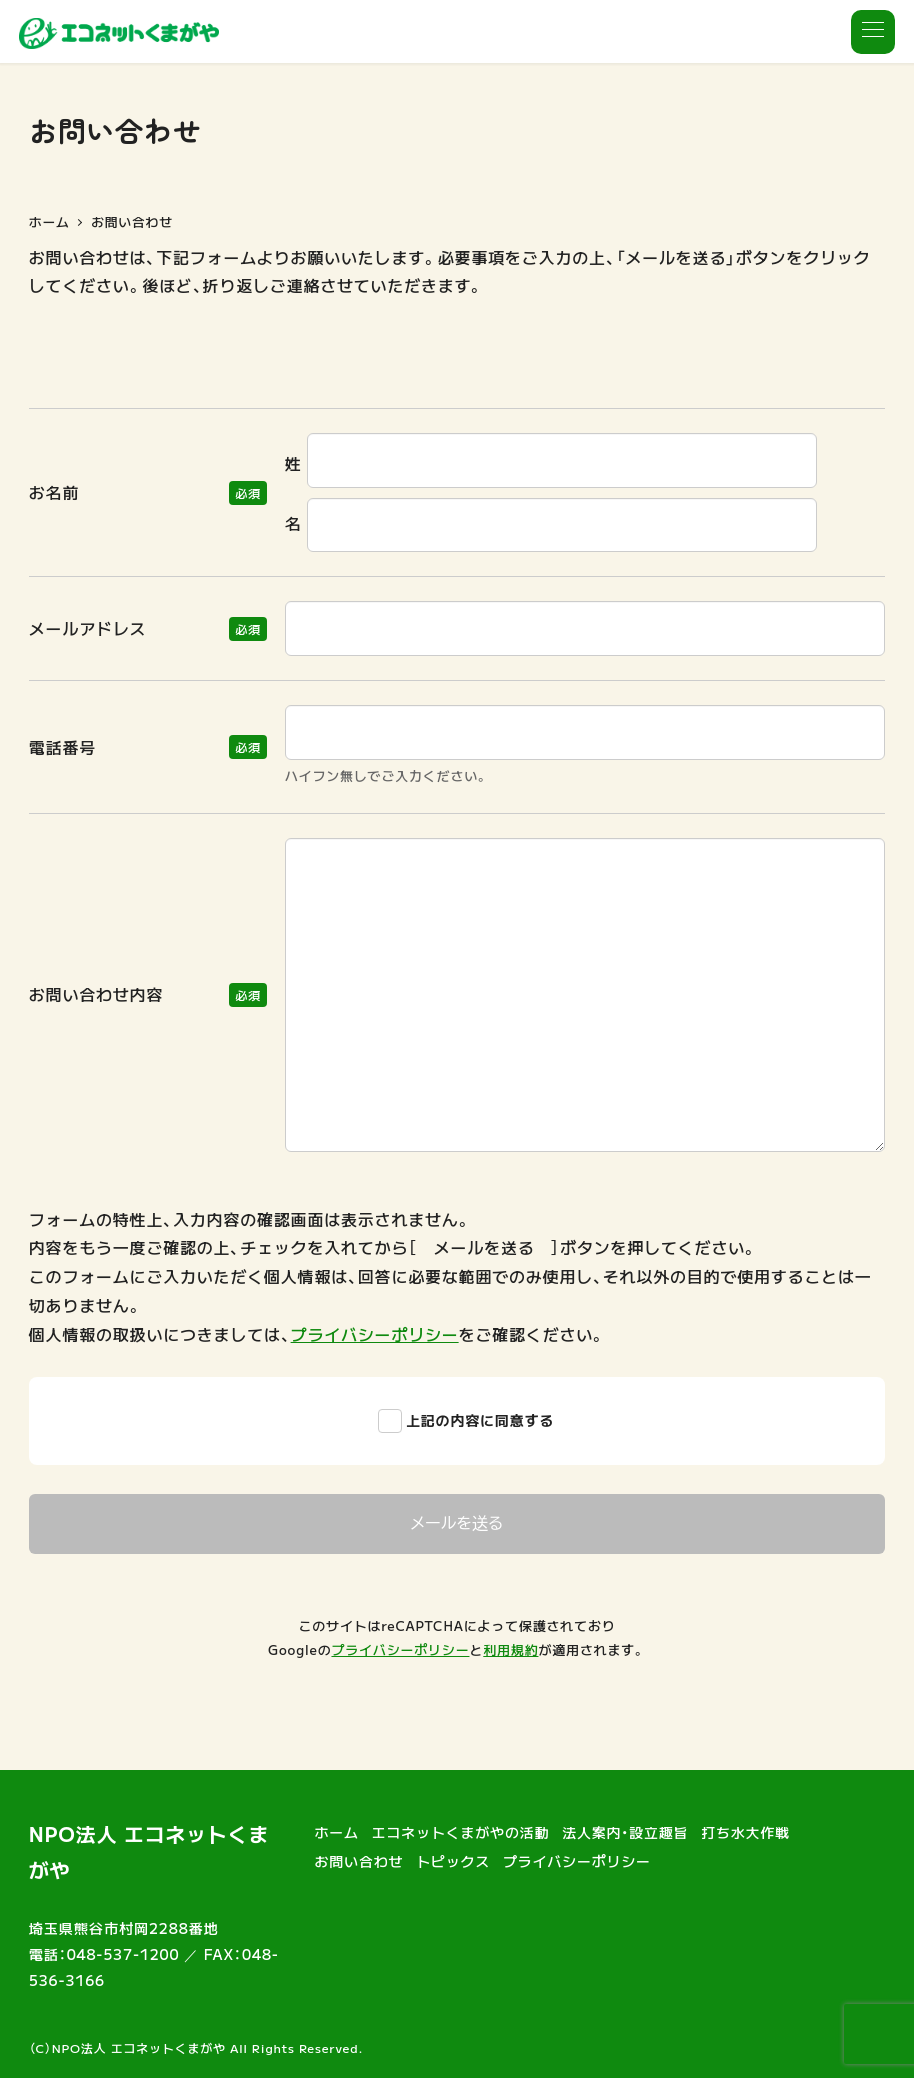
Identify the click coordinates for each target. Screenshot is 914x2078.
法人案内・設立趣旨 (625, 1832)
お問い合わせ (359, 1861)
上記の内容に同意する (480, 1420)
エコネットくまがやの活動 (461, 1832)
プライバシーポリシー (375, 1334)
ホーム (337, 1832)
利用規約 (510, 1649)
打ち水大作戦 (745, 1832)
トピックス (453, 1861)
